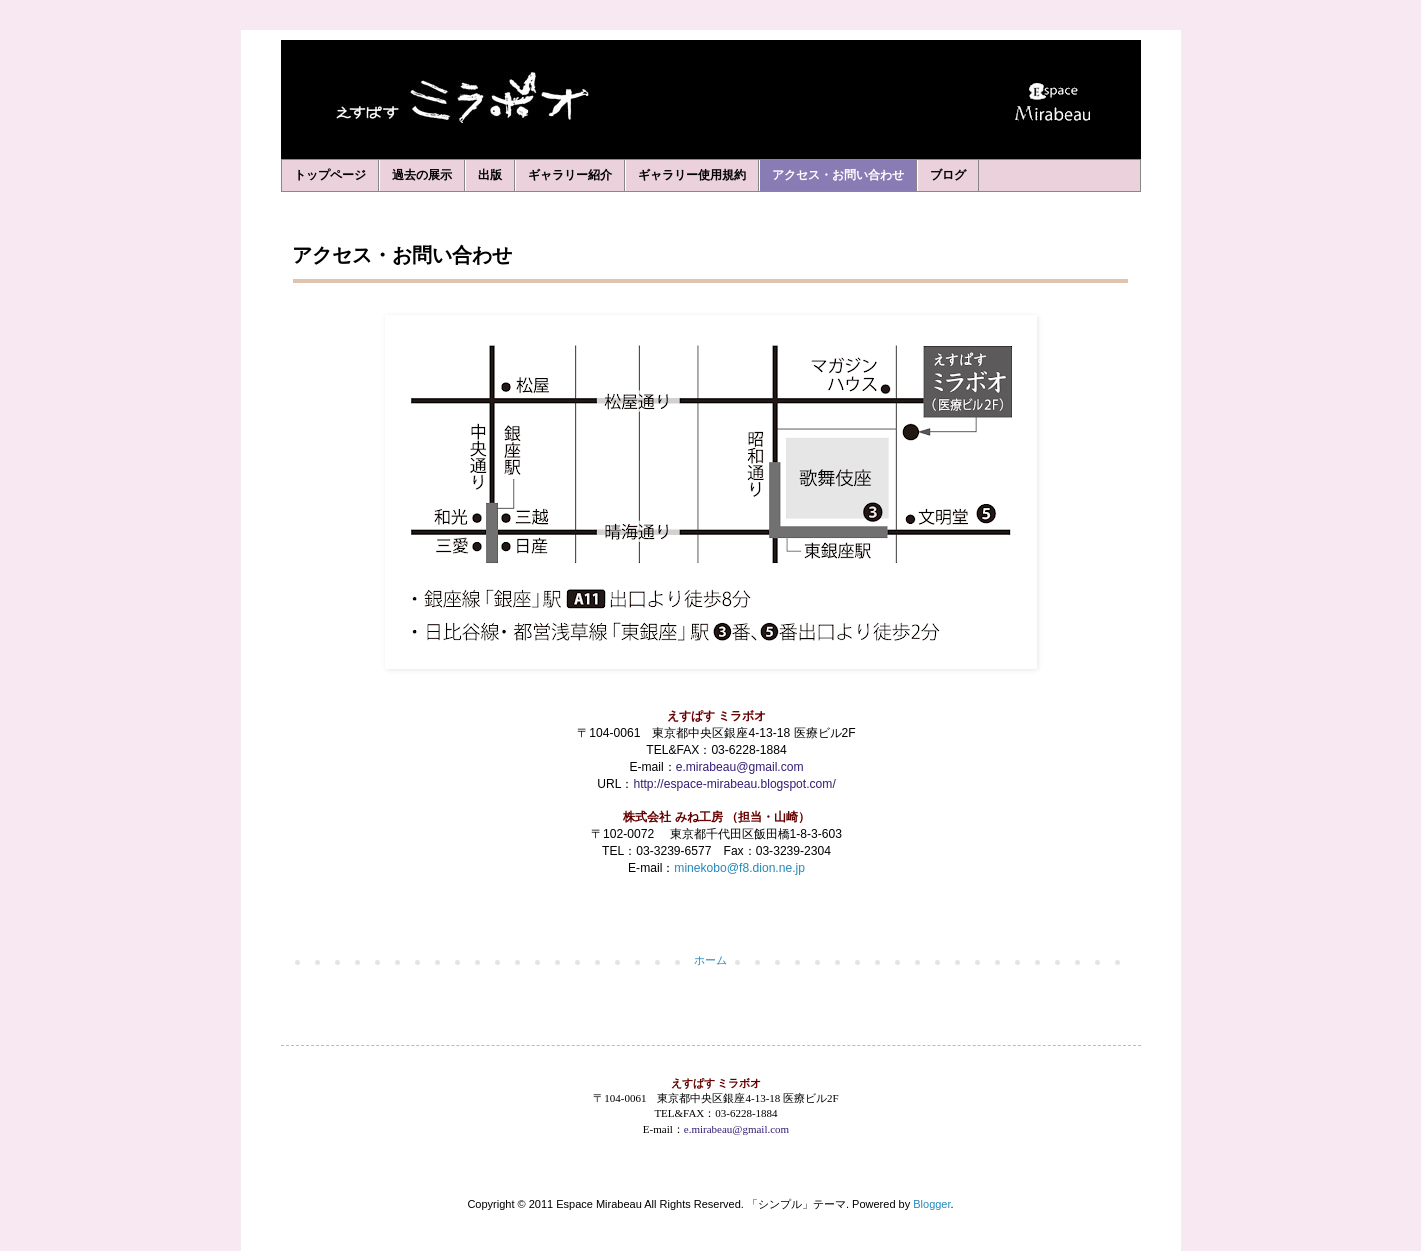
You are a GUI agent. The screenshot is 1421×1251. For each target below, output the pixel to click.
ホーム (710, 960)
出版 (490, 175)
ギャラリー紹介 (570, 175)
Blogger (931, 1204)
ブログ (948, 175)
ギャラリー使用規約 (692, 175)
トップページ (330, 175)
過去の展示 (422, 175)
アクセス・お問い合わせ (838, 175)
